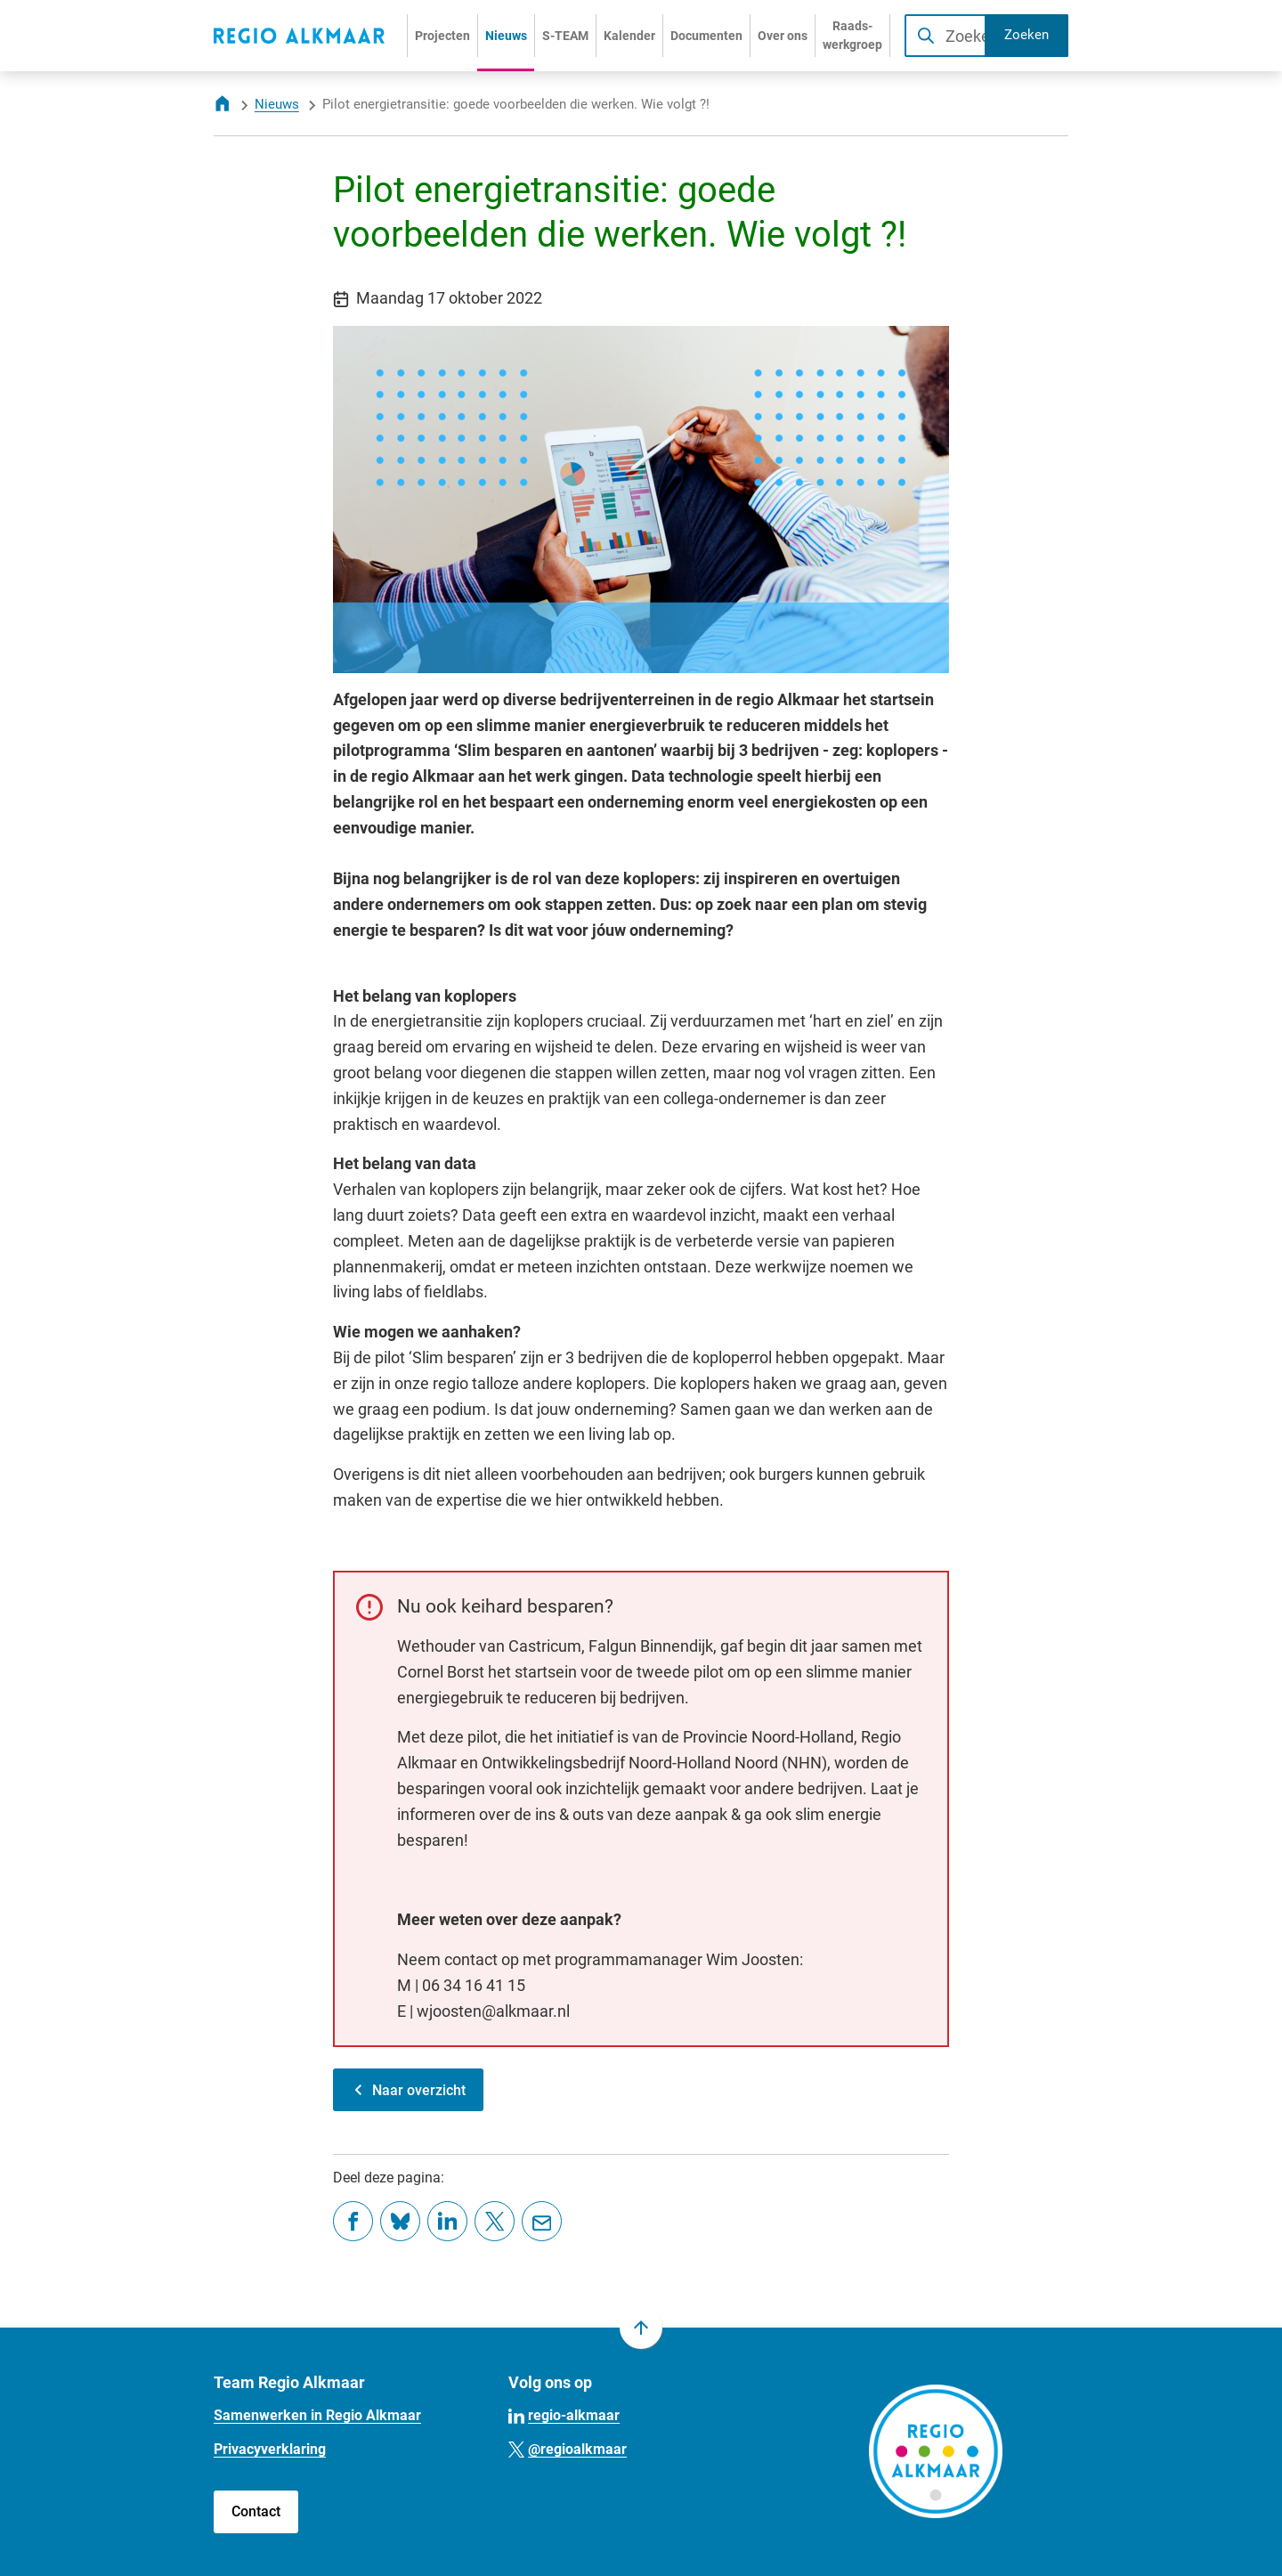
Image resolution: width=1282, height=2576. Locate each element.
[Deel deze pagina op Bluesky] (400, 2221)
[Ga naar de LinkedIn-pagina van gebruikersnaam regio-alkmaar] (564, 2414)
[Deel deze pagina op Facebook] (353, 2221)
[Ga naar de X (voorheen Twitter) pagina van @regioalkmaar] (568, 2448)
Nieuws (277, 104)
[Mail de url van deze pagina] (542, 2221)
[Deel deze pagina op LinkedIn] (447, 2221)
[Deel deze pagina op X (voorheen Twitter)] (495, 2221)
